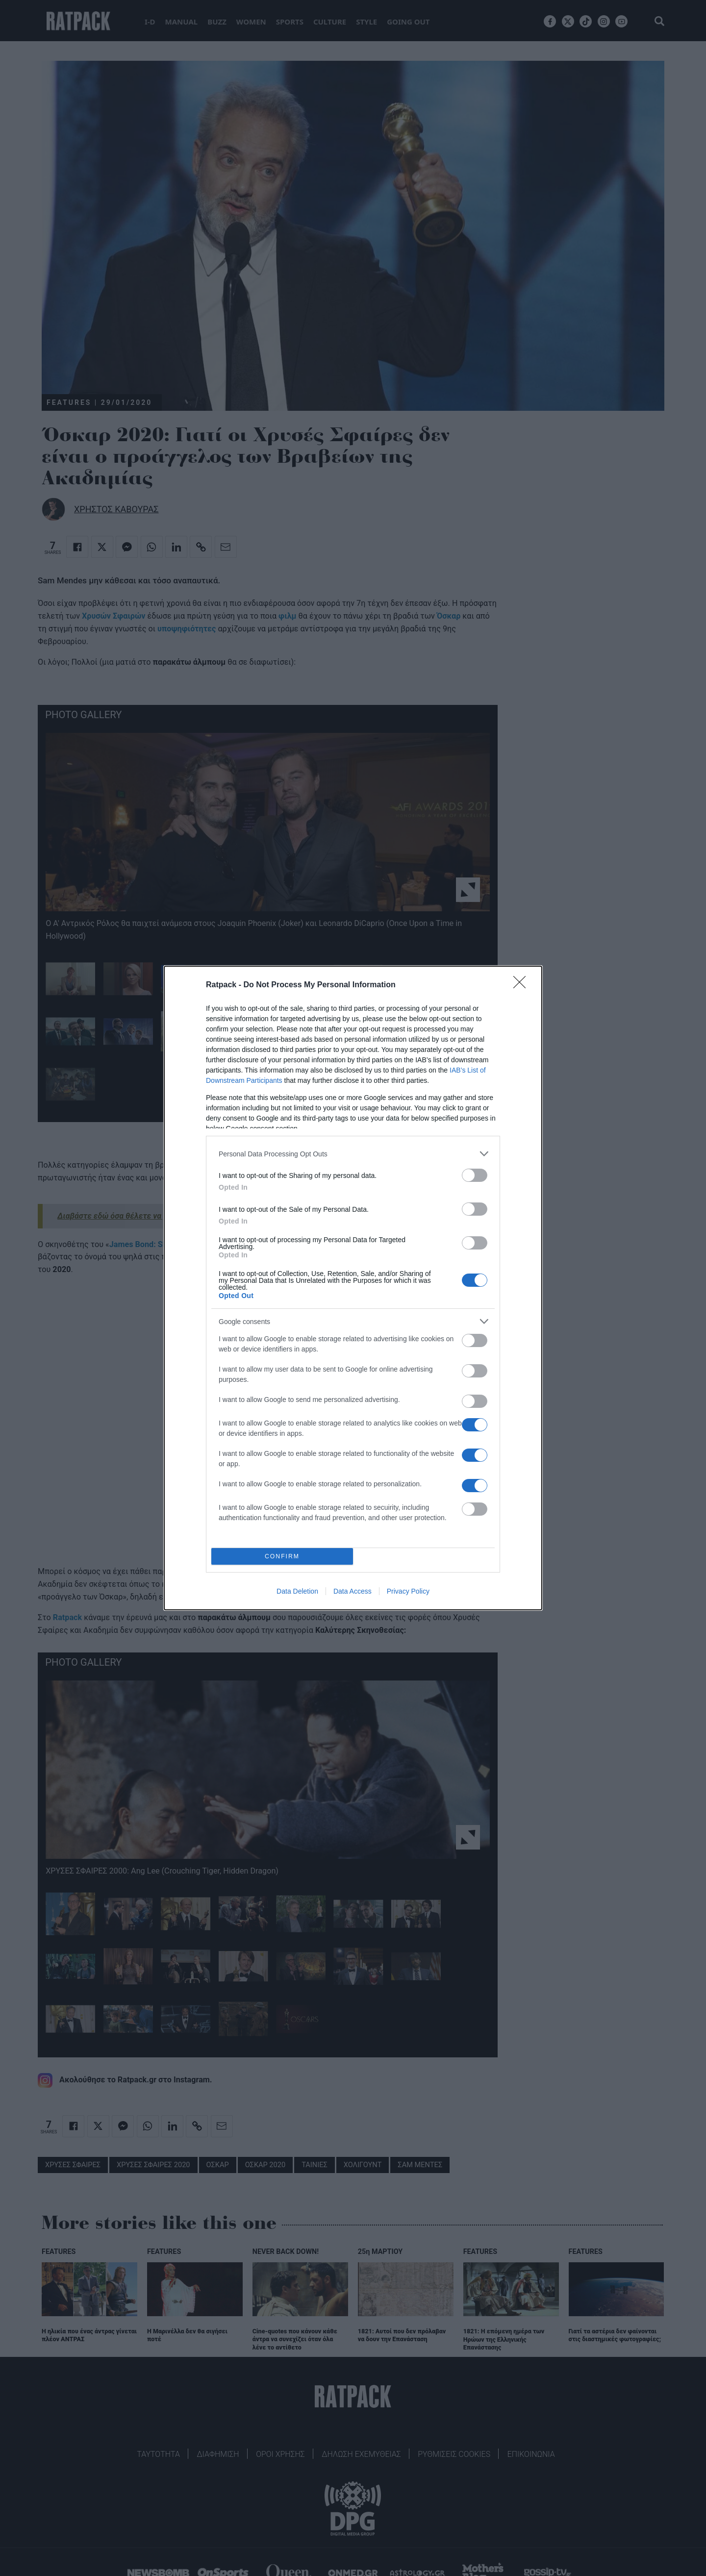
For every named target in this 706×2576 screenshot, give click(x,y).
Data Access (352, 1591)
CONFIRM (282, 1556)
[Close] (522, 985)
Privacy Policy (408, 1591)
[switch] (474, 1175)
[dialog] (353, 1288)
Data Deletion (297, 1591)
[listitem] (353, 1154)
